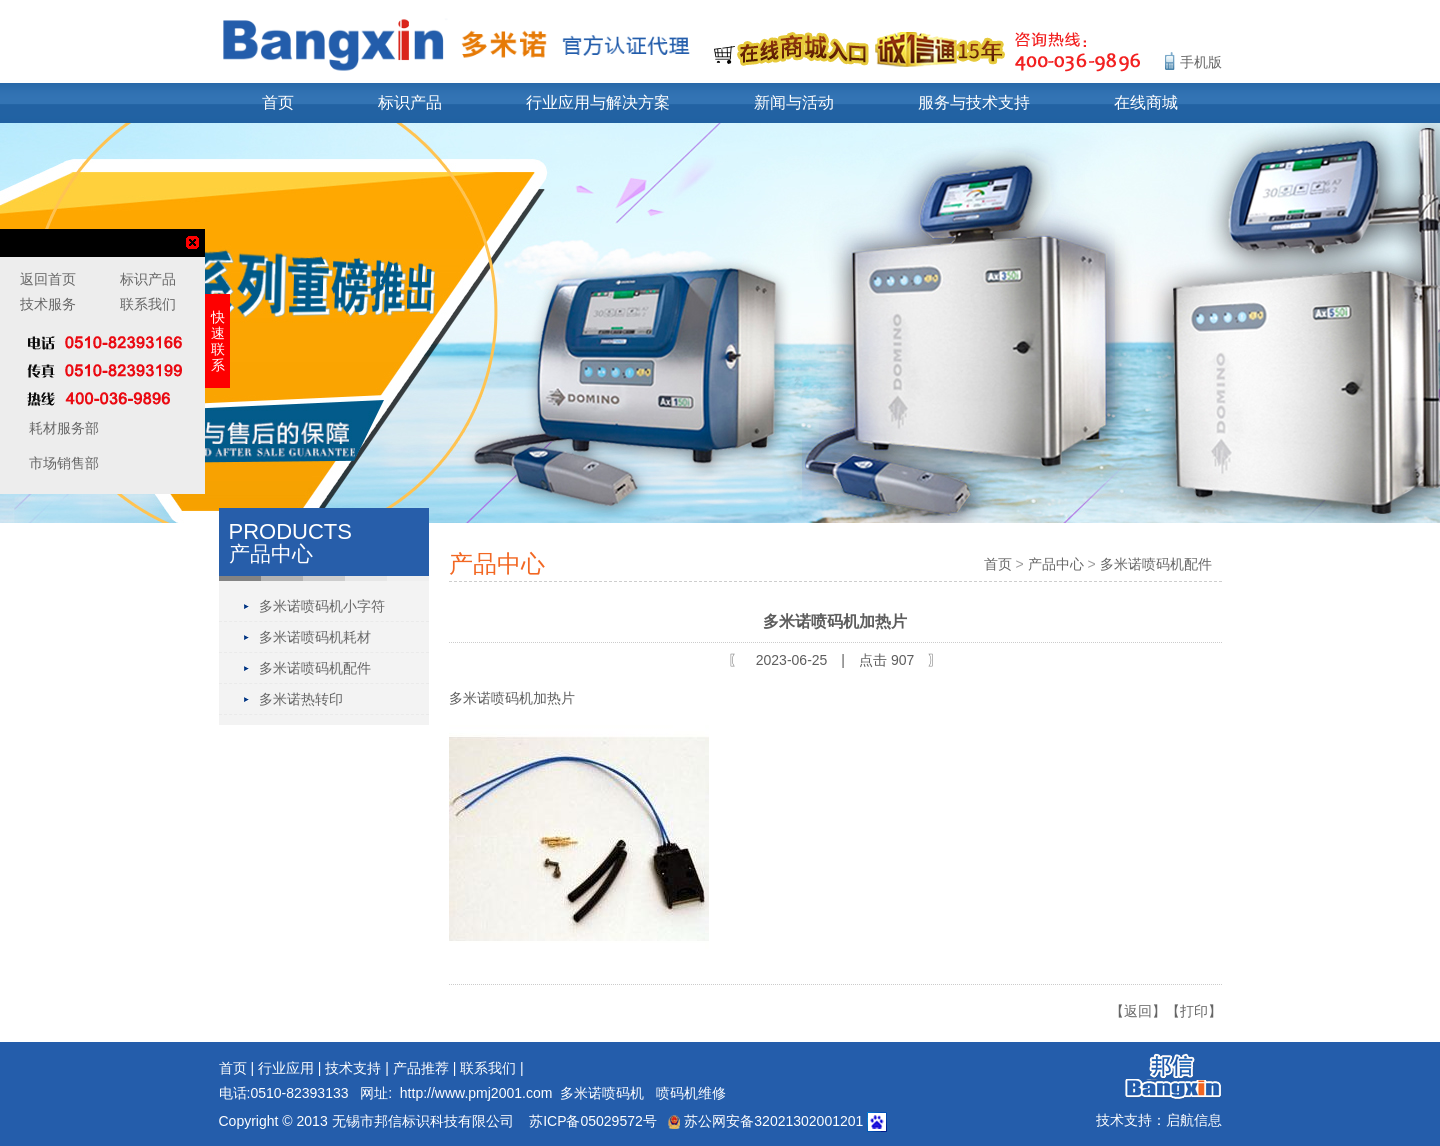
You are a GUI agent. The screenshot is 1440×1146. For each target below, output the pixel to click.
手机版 (1201, 62)
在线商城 (1146, 102)
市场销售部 (62, 463)
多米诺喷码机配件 (315, 668)
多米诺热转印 (301, 699)
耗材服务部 (62, 428)
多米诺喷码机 (602, 1093)
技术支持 (353, 1068)
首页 (278, 102)
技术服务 (48, 304)
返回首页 (48, 279)
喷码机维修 (691, 1093)
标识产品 (410, 102)
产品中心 (1056, 564)
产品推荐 (421, 1068)
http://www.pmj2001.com (476, 1093)
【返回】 (1138, 1011)
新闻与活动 (794, 102)
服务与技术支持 (974, 102)
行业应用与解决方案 (598, 102)
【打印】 (1194, 1011)
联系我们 (488, 1068)
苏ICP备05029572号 (593, 1121)
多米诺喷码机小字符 (322, 606)
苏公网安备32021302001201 (765, 1121)
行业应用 (286, 1068)
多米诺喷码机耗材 (315, 637)
